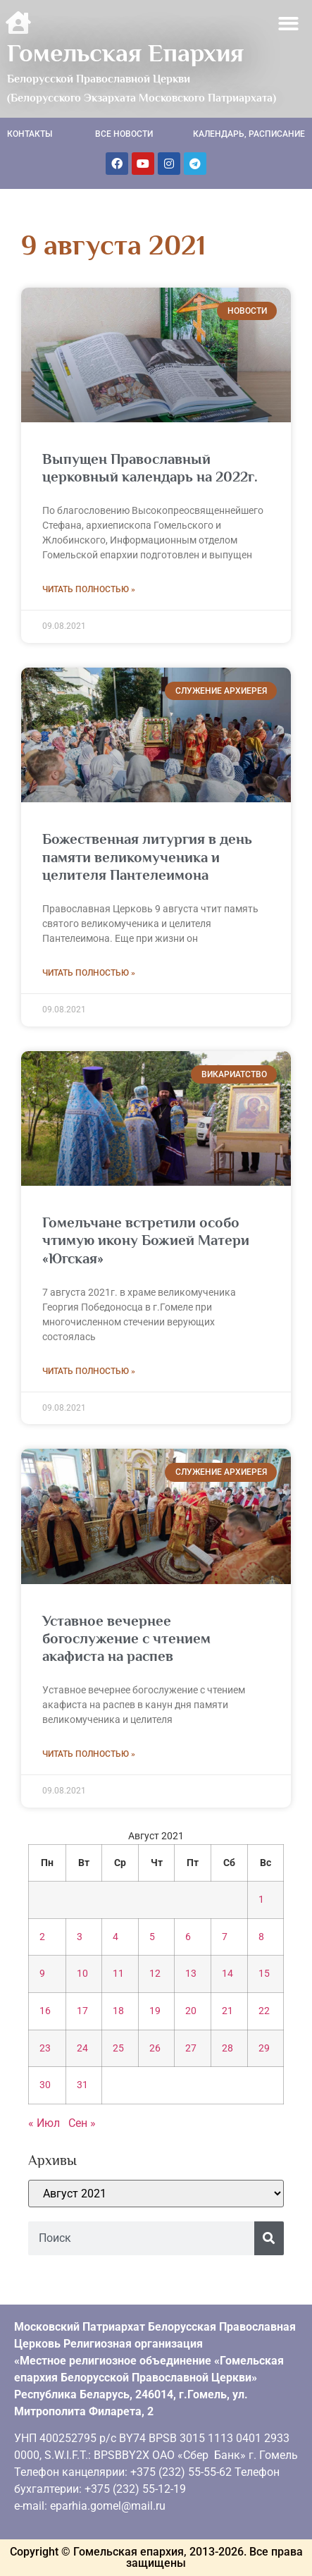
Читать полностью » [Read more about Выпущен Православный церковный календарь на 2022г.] (88, 589)
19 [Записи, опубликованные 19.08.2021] (155, 2011)
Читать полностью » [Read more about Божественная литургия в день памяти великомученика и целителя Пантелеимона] (88, 973)
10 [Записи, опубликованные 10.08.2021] (82, 1974)
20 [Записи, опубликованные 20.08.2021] (190, 2011)
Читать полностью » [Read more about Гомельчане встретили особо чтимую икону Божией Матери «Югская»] (88, 1371)
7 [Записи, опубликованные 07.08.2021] (224, 1937)
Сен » (82, 2123)
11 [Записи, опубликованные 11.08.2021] (118, 1974)
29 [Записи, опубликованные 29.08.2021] (264, 2048)
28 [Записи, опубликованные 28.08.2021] (227, 2048)
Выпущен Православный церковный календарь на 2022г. (150, 467)
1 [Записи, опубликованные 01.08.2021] (261, 1900)
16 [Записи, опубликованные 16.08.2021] (45, 2011)
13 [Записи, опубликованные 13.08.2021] (190, 1974)
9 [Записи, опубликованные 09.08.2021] (42, 1974)
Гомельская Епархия (125, 53)
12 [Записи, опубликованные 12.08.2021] (155, 1974)
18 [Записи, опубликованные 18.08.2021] (118, 2011)
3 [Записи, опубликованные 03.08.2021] (79, 1937)
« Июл (44, 2123)
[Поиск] (269, 2238)
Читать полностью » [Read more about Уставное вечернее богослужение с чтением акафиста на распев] (88, 1754)
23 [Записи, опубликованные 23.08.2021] (45, 2048)
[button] (289, 23)
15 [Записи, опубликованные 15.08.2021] (264, 1974)
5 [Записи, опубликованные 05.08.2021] (152, 1937)
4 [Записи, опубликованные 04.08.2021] (115, 1937)
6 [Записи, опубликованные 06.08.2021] (188, 1937)
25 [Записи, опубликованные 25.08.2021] (118, 2048)
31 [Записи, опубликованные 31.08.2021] (82, 2085)
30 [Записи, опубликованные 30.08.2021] (45, 2085)
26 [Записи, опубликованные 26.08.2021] (155, 2048)
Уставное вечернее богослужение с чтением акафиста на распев (126, 1638)
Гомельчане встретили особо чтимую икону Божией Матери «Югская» (145, 1240)
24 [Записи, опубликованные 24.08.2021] (82, 2048)
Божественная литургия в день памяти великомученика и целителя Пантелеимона (147, 856)
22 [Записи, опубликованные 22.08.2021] (264, 2011)
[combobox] (141, 2238)
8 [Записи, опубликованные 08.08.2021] (261, 1937)
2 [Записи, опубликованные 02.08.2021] (42, 1937)
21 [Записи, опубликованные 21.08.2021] (227, 2011)
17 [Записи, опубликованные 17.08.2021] (82, 2011)
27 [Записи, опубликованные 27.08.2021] (190, 2048)
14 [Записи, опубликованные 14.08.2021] (227, 1974)
